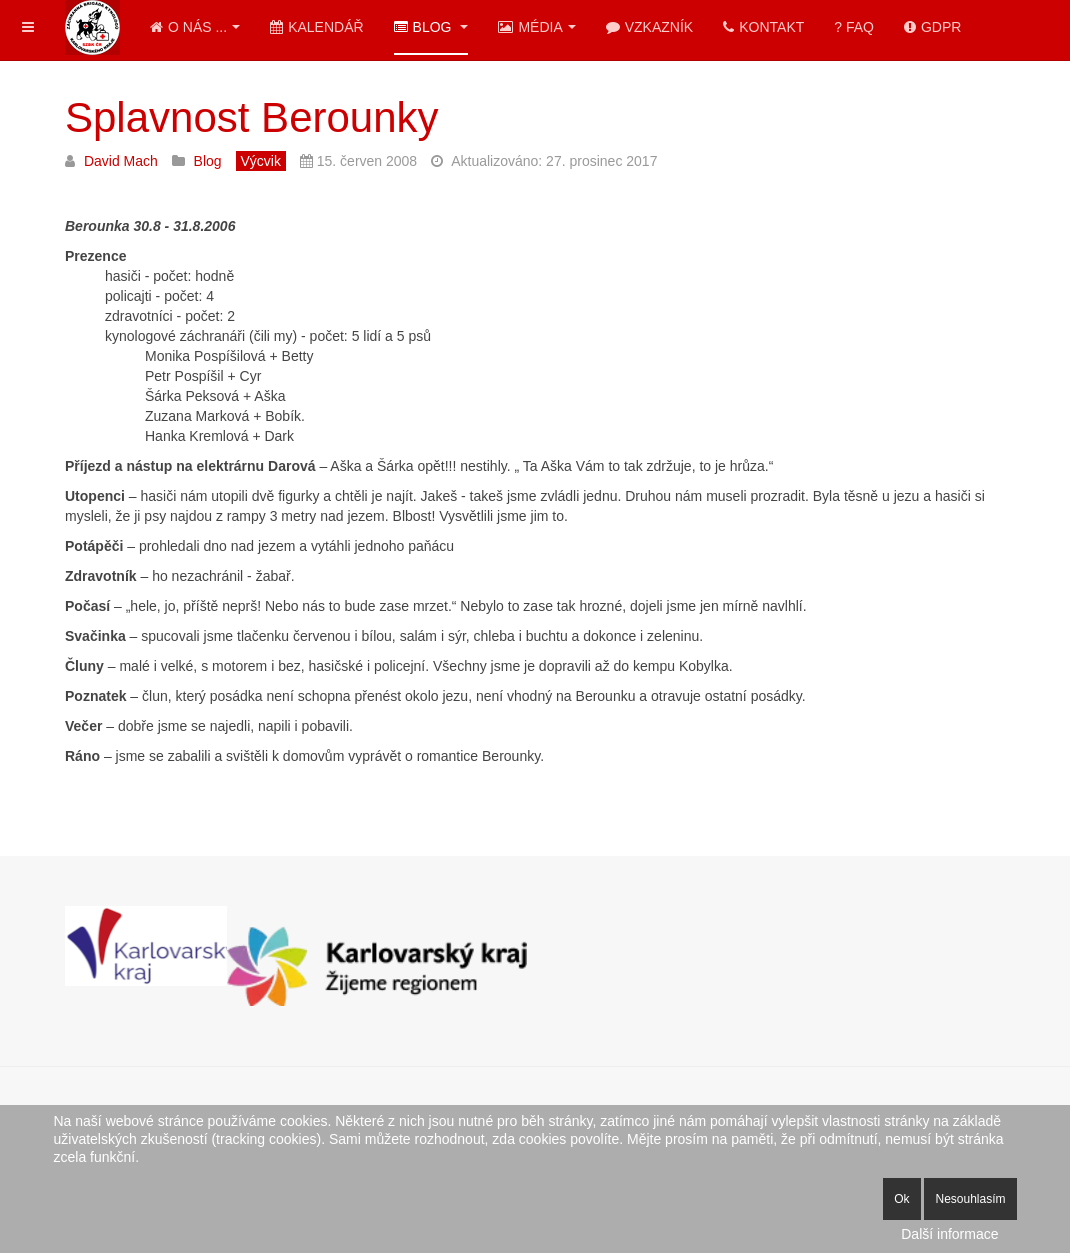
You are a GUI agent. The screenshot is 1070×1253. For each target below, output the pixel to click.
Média (536, 27)
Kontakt (763, 27)
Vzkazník (649, 27)
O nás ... (195, 27)
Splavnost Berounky (252, 117)
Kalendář (316, 27)
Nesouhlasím (970, 1199)
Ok (901, 1199)
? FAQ (854, 27)
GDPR (932, 27)
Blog (431, 27)
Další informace (949, 1234)
